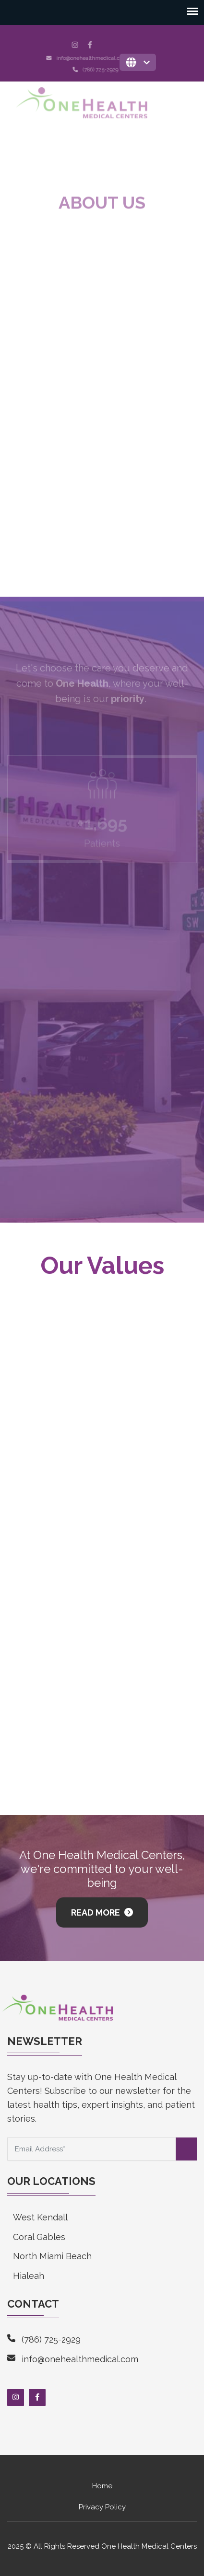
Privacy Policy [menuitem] (102, 2507)
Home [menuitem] (102, 2486)
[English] (138, 62)
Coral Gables (39, 2237)
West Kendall (40, 2217)
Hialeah (28, 2276)
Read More (96, 1912)
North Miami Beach (52, 2256)
